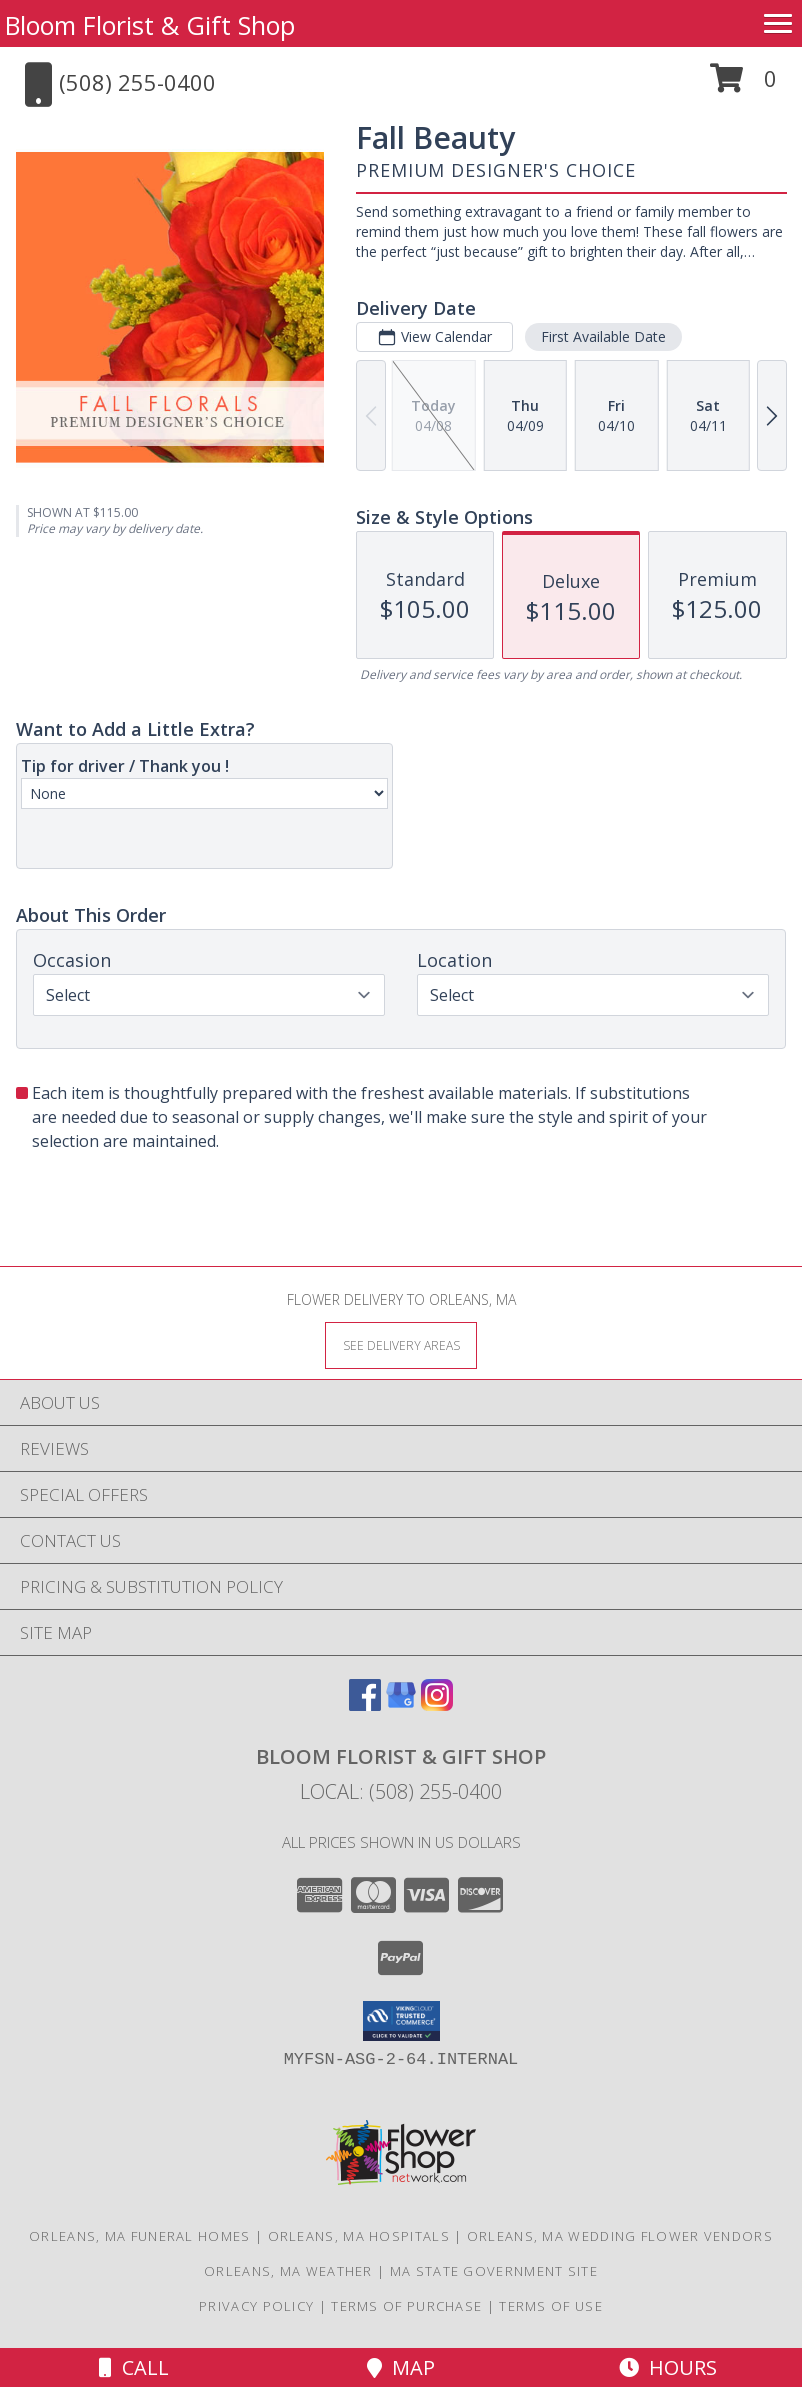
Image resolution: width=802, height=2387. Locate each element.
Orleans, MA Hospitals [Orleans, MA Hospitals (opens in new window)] (359, 2236)
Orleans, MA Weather (288, 2271)
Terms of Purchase (406, 2306)
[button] (743, 85)
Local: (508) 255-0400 (401, 1791)
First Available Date (603, 336)
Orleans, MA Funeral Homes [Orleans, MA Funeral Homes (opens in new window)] (140, 2236)
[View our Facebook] (365, 1704)
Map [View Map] (401, 2367)
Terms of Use (551, 2306)
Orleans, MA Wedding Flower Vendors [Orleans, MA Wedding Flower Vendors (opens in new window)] (620, 2236)
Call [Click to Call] (134, 2367)
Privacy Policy (256, 2306)
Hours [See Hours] (668, 2367)
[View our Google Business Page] (401, 1704)
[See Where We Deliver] (401, 1344)
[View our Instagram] (437, 1704)
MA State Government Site (494, 2271)
